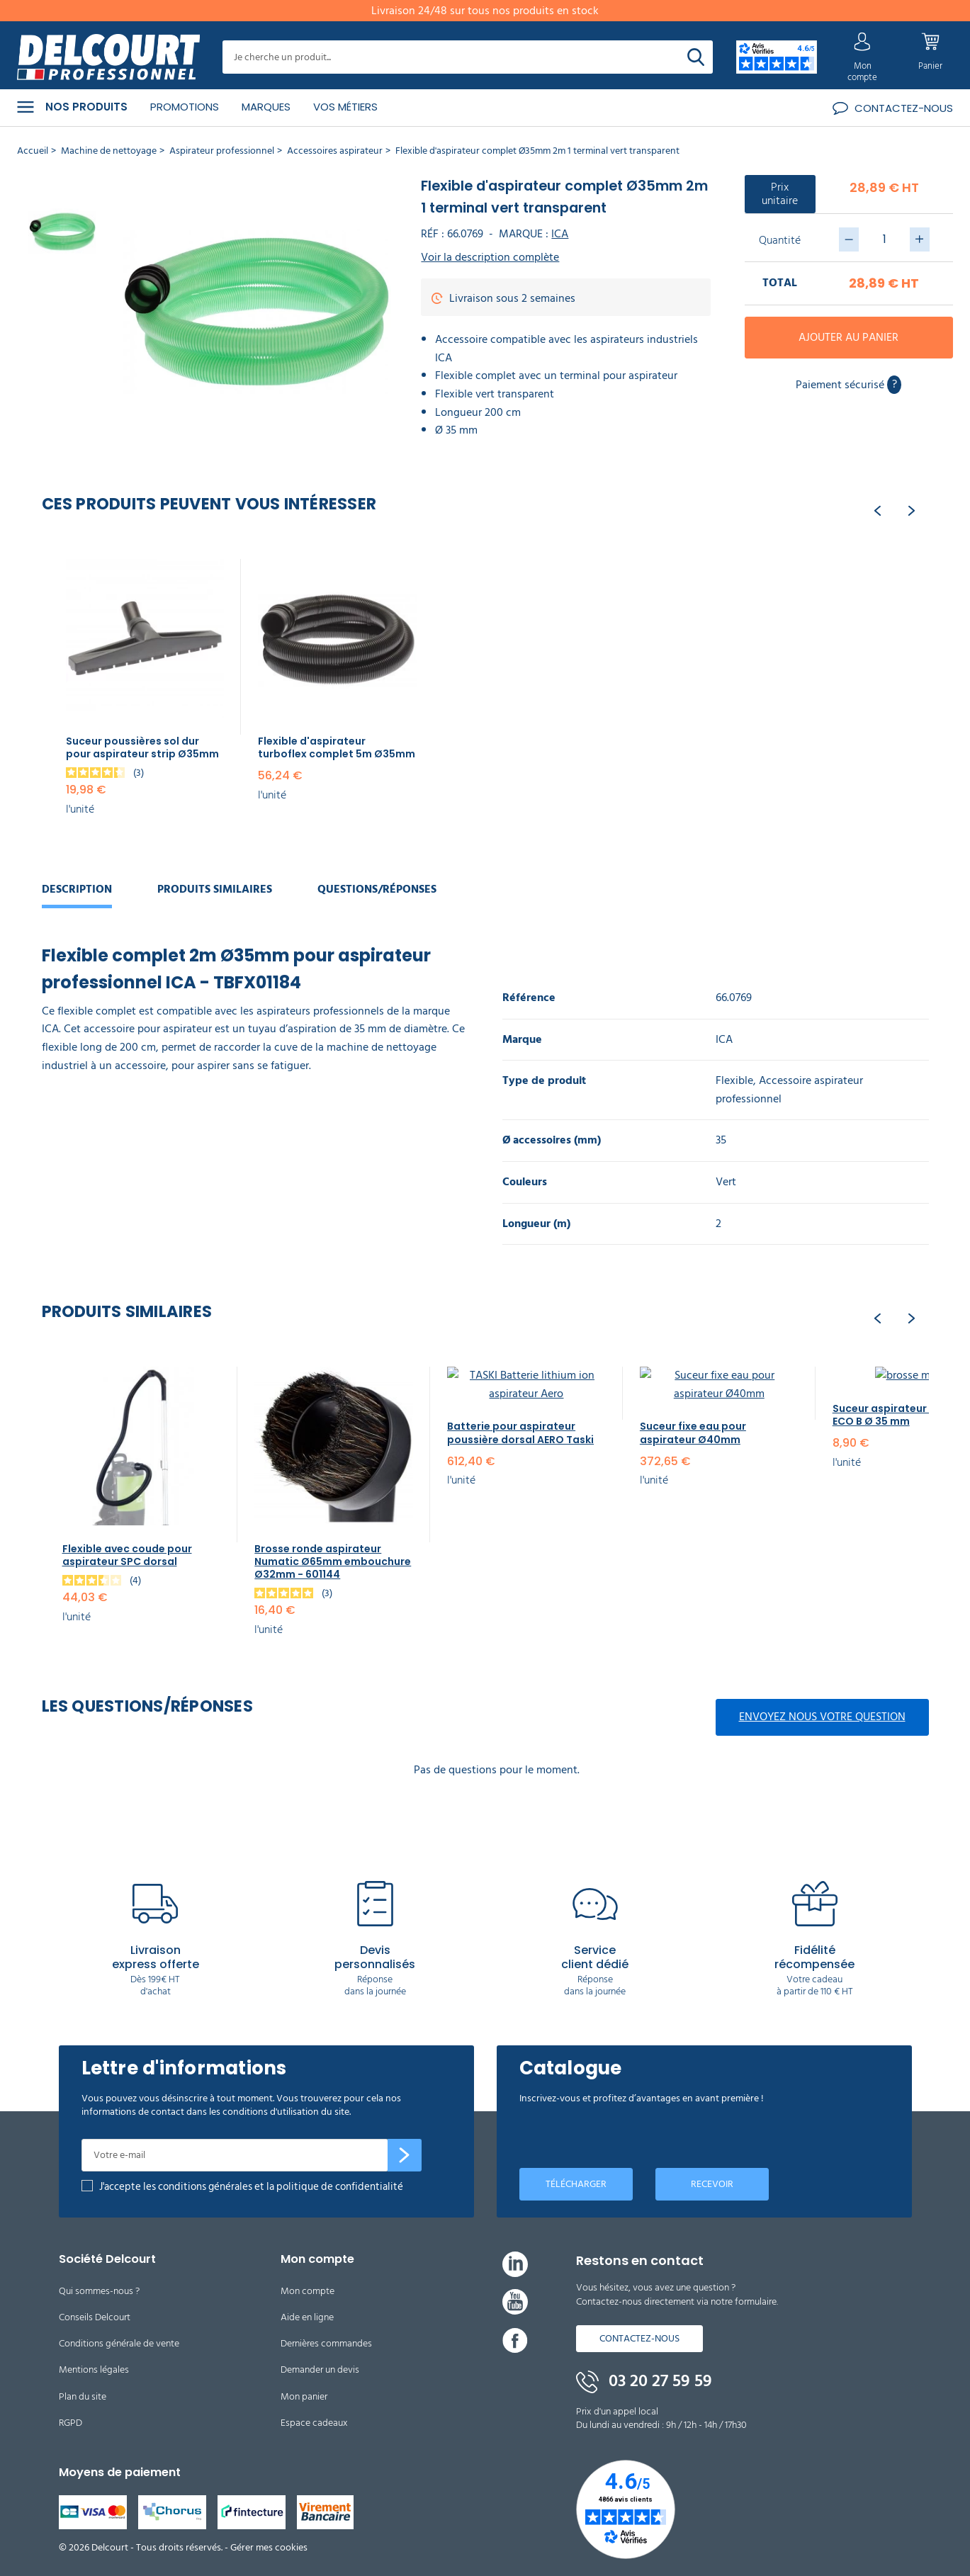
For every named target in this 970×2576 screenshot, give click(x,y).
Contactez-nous (639, 2338)
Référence (529, 998)
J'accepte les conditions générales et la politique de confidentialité (251, 2187)
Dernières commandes (326, 2343)
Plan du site (82, 2396)
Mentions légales (94, 2369)
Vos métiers (345, 106)
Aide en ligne (307, 2317)
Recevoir (712, 2184)
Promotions (184, 106)
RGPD (70, 2422)
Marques (266, 106)
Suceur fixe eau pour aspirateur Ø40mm (693, 1432)
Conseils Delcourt (94, 2317)
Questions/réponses (376, 889)
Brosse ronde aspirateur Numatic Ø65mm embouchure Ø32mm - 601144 (332, 1561)
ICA (559, 234)
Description (77, 889)
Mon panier (304, 2396)
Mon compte (307, 2291)
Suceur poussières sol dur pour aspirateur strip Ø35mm (142, 747)
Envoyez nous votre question (822, 1716)
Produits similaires (214, 889)
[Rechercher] (696, 57)
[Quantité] (884, 239)
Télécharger (576, 2184)
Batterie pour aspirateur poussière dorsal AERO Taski (520, 1432)
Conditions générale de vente (119, 2343)
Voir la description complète (490, 257)
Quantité (780, 240)
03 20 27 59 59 (644, 2381)
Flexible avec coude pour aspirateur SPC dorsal (127, 1555)
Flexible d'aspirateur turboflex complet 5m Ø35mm (336, 747)
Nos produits (72, 107)
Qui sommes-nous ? (99, 2291)
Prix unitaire (780, 194)
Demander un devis (320, 2369)
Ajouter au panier (848, 337)
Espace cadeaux (314, 2422)
